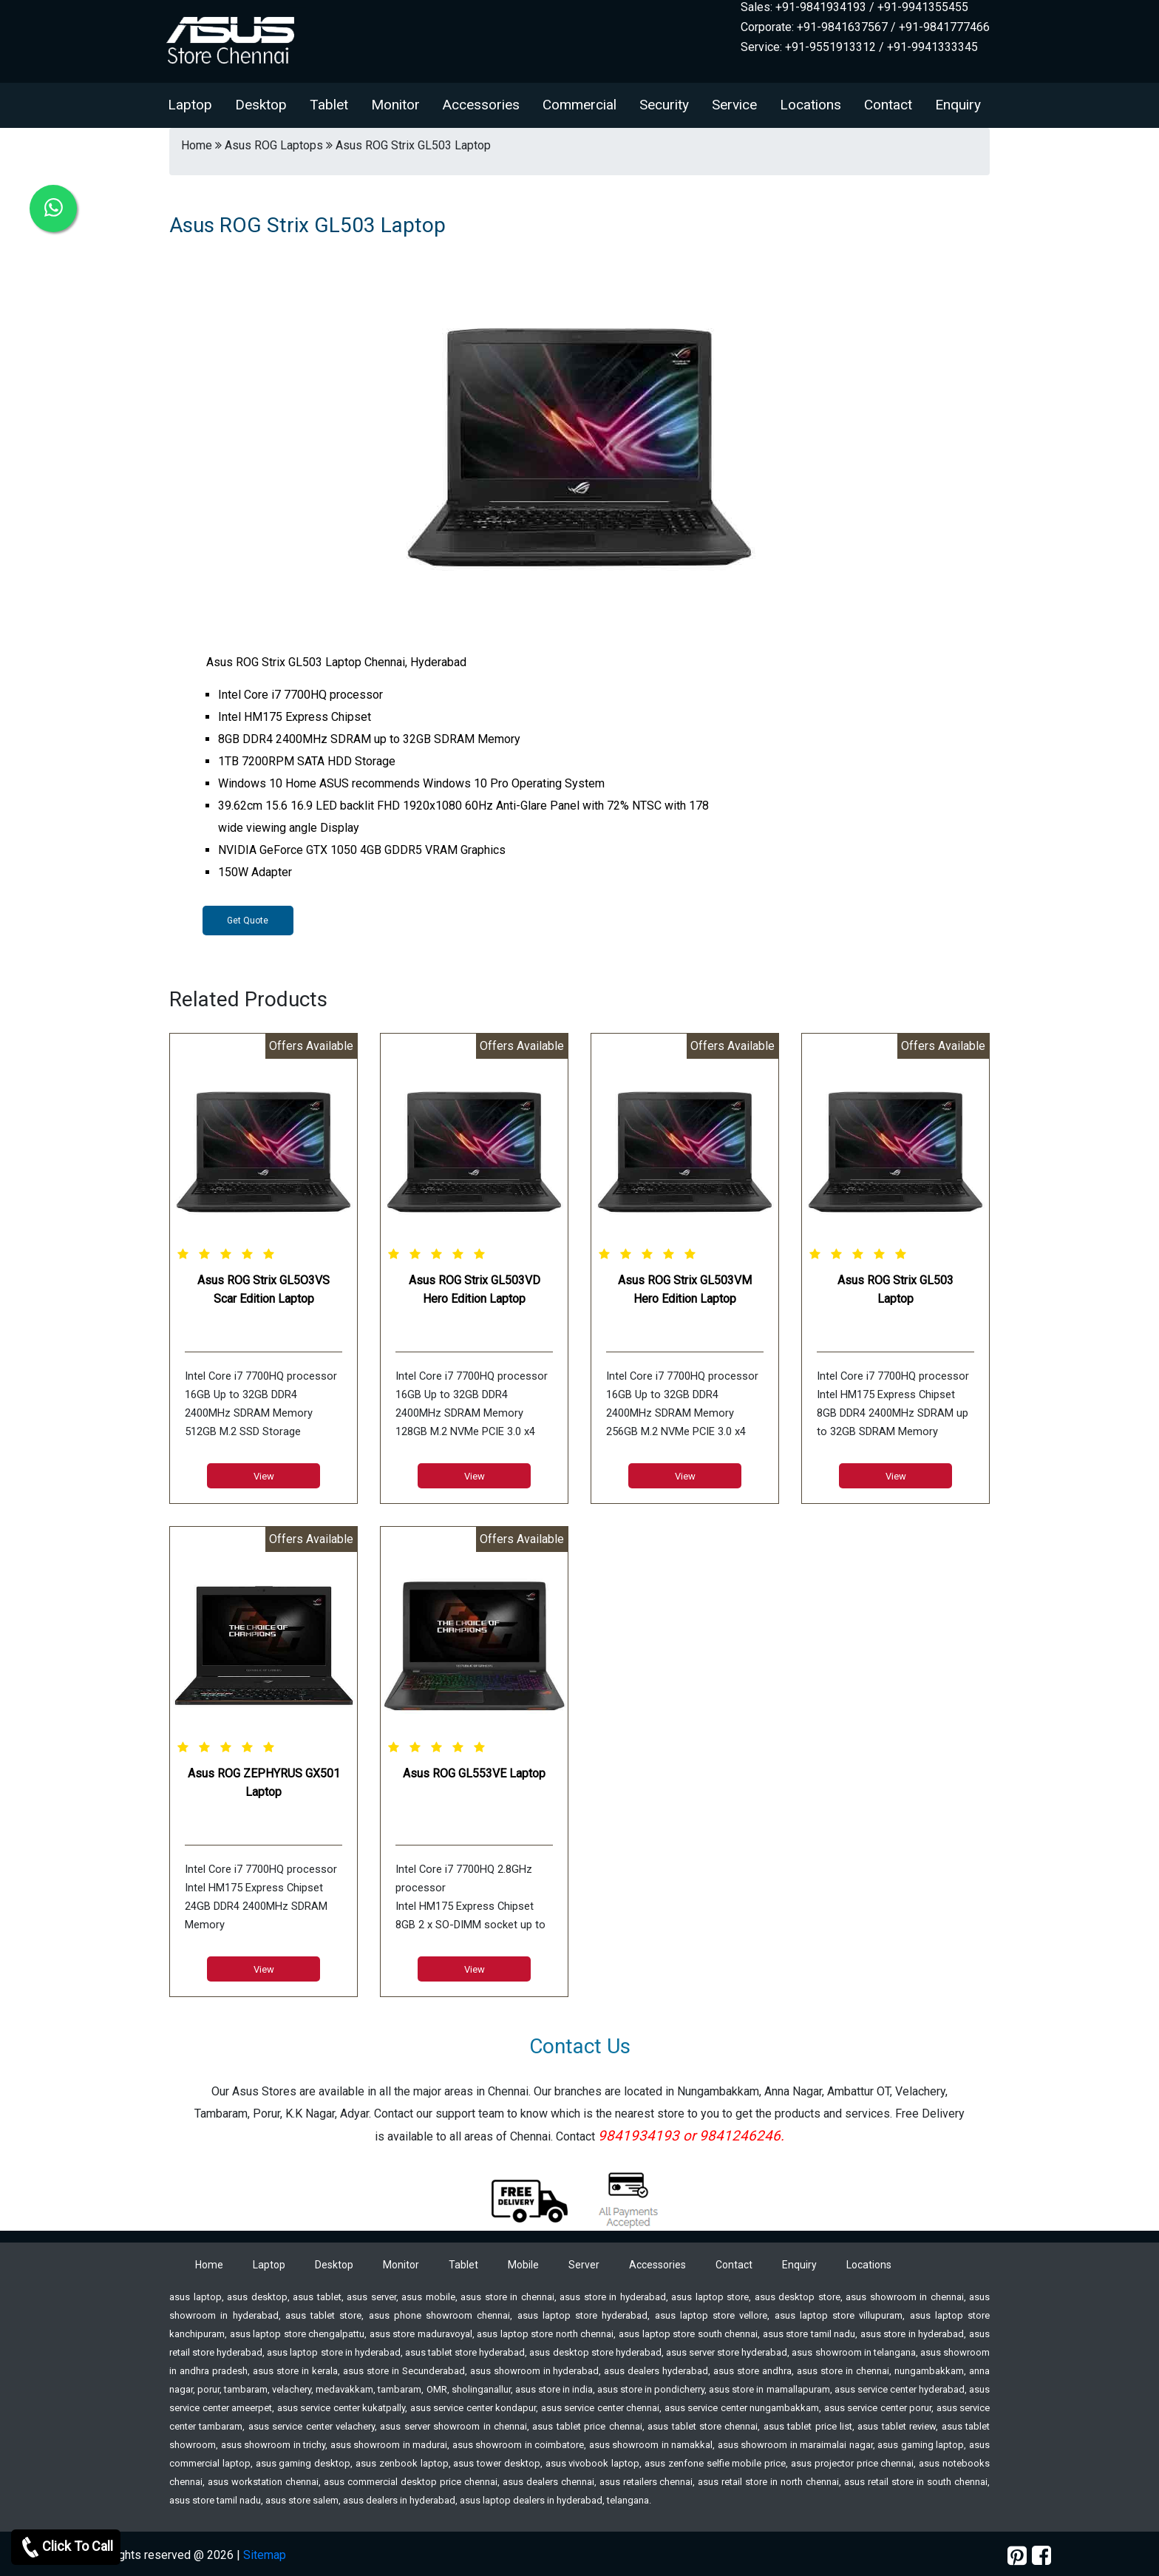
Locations (810, 104)
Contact (888, 104)
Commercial (579, 104)
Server (583, 2265)
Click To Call (65, 2547)
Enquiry (958, 104)
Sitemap (264, 2555)
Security (664, 104)
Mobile (523, 2265)
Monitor (395, 104)
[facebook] (1041, 2556)
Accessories (481, 104)
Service (734, 104)
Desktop (261, 104)
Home (209, 2265)
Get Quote (247, 920)
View (264, 1476)
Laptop (190, 104)
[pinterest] (1017, 2556)
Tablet (329, 104)
